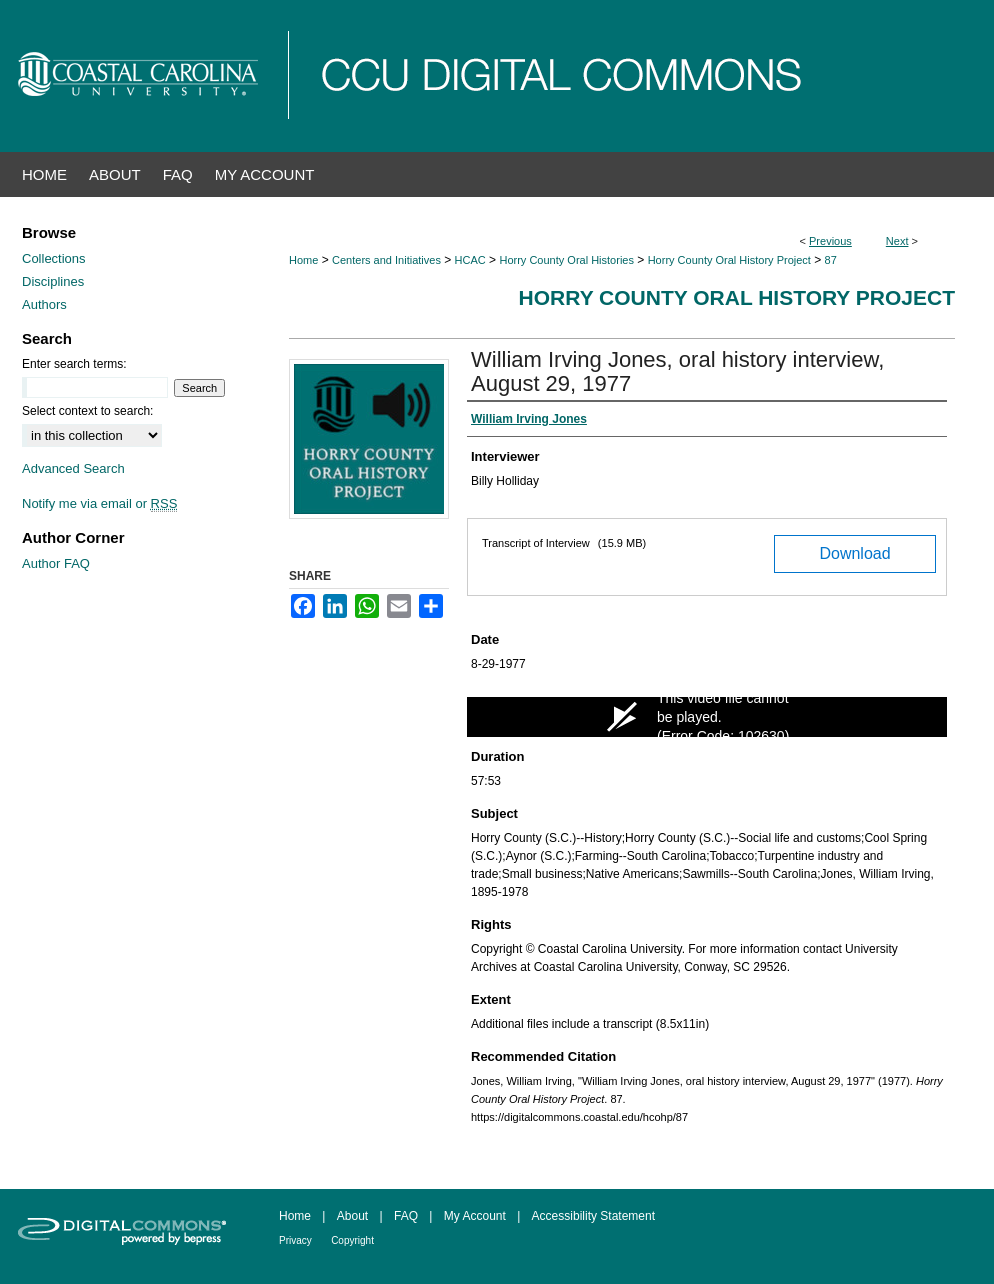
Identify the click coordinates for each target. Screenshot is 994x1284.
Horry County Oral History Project (729, 260)
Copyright (352, 1240)
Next (897, 241)
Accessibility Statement (593, 1216)
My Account (475, 1216)
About (352, 1216)
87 (831, 260)
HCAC (470, 260)
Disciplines (53, 281)
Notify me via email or (99, 503)
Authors (44, 304)
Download (854, 553)
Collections (54, 258)
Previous (830, 241)
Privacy (295, 1240)
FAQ (406, 1216)
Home (303, 260)
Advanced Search (73, 468)
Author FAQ (56, 563)
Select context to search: (87, 411)
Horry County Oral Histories (566, 260)
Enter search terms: (74, 364)
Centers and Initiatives (386, 260)
